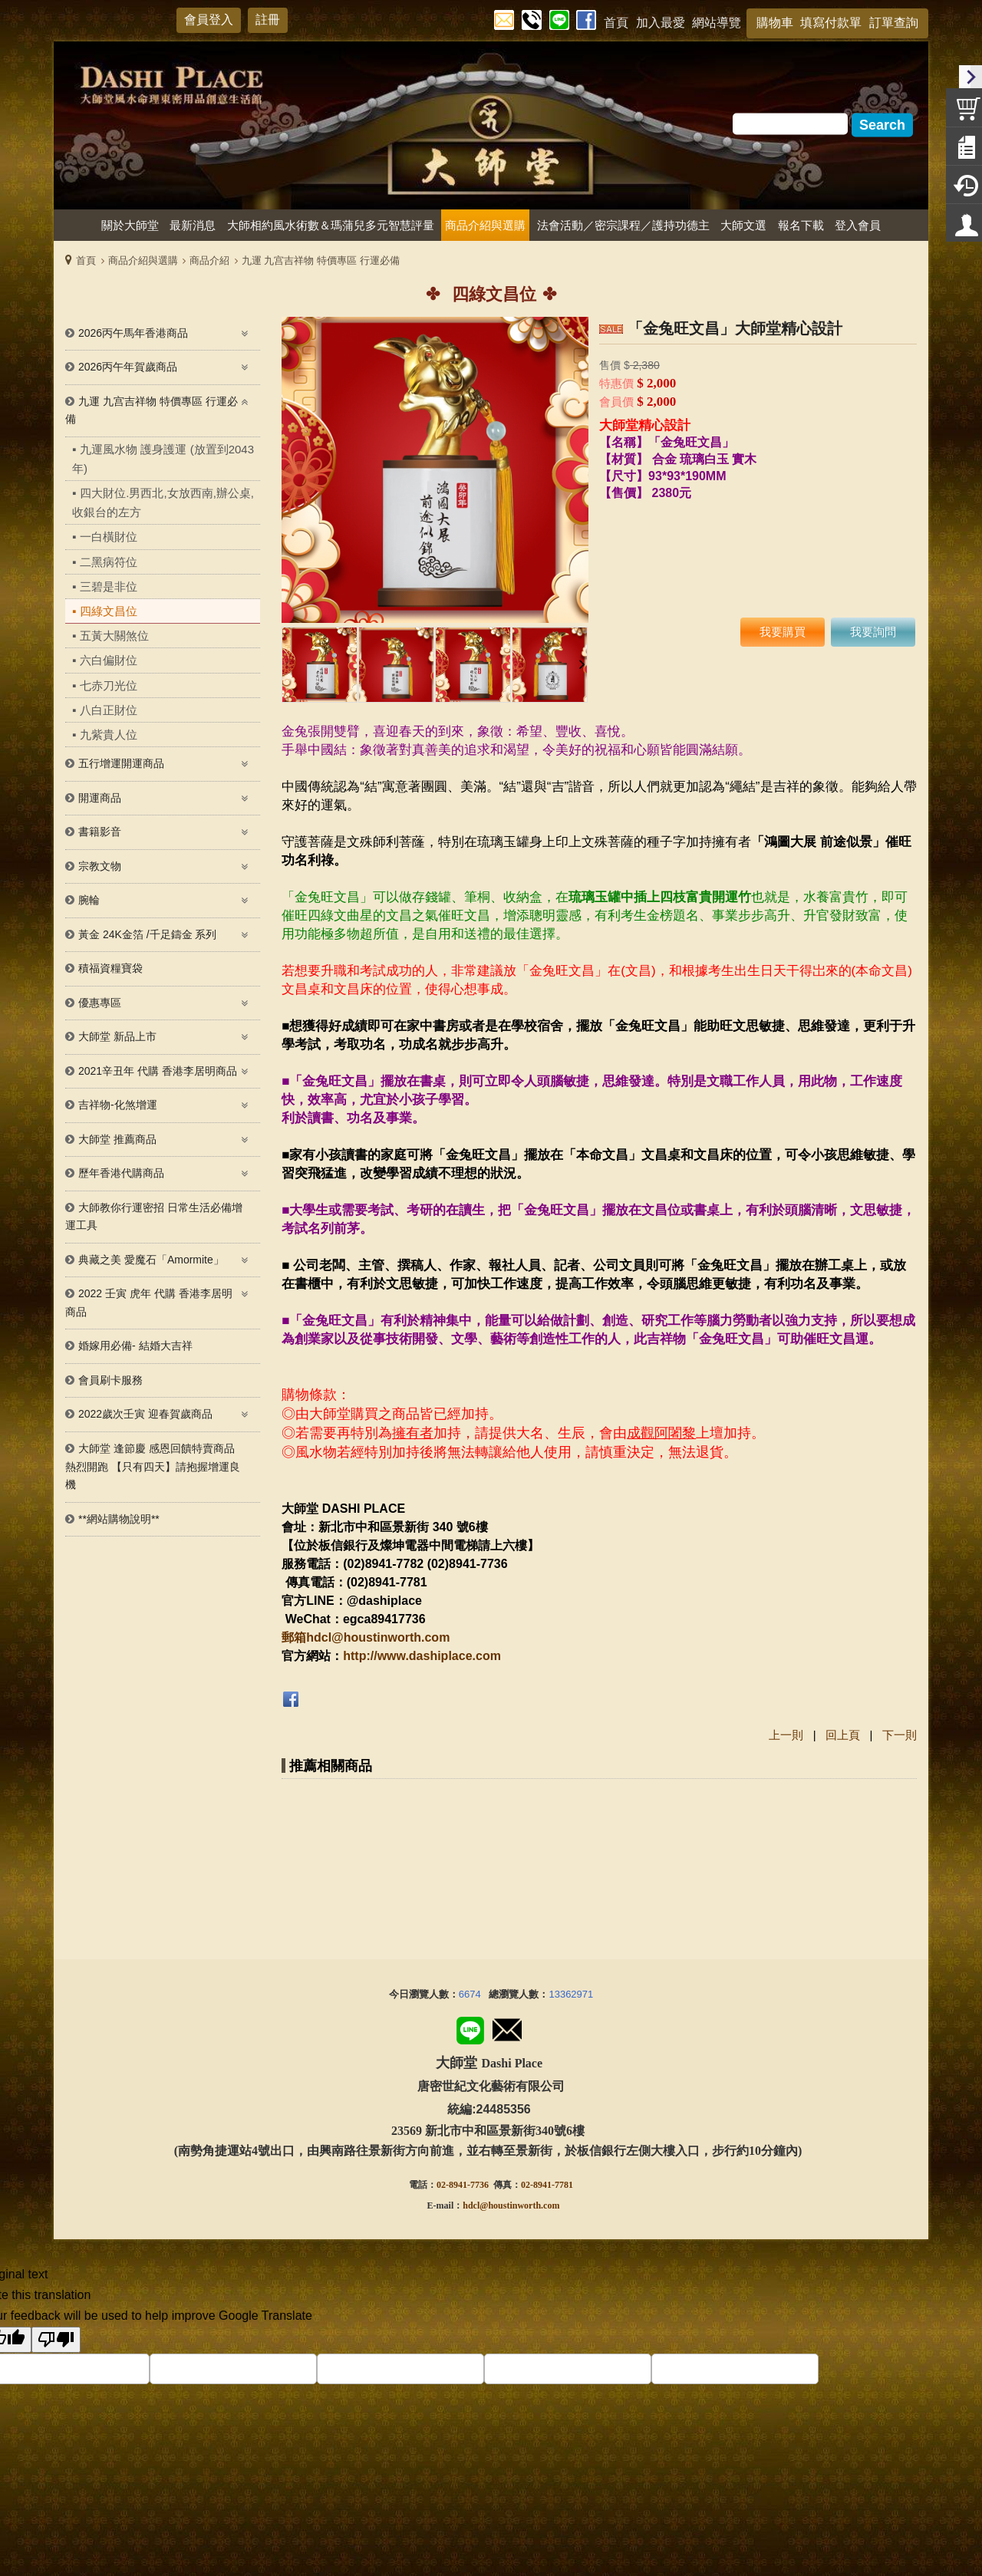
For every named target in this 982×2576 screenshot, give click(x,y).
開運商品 (99, 798)
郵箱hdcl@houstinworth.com (366, 1637)
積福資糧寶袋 (110, 968)
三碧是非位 (108, 586)
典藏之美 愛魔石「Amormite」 (151, 1259)
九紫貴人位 (108, 734)
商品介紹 (209, 260)
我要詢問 (873, 631)
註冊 (267, 19)
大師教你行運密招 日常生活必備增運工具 (153, 1216)
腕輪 (89, 900)
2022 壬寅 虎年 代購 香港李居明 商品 (148, 1302)
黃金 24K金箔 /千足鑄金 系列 (147, 934)
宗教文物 (99, 866)
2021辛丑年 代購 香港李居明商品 (157, 1071)
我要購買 (783, 631)
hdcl (471, 2194)
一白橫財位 (108, 536)
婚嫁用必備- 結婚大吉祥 (135, 1345)
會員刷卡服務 (110, 1380)
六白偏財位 (108, 660)
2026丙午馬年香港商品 (133, 333)
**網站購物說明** (119, 1519)
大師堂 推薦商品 (117, 1139)
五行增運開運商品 (121, 763)
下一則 (899, 1734)
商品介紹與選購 (143, 260)
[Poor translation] (56, 2329)
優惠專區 (99, 1002)
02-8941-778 (544, 2174)
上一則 (786, 1734)
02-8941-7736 (463, 2174)
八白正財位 (108, 709)
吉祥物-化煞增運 (117, 1105)
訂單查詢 (893, 22)
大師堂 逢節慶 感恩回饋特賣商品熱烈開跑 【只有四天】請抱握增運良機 (152, 1466)
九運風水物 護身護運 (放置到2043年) (163, 459)
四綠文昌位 (108, 611)
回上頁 (842, 1734)
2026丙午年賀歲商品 (127, 367)
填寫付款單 (831, 22)
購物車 (774, 22)
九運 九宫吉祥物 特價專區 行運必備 (321, 260)
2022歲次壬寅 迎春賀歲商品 (145, 1414)
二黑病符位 (108, 561)
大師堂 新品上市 (117, 1036)
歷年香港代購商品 (121, 1173)
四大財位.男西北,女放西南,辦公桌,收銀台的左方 (163, 502)
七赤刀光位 (108, 685)
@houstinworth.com (519, 2194)
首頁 (86, 260)
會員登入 (208, 19)
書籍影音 (99, 831)
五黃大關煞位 (114, 635)
